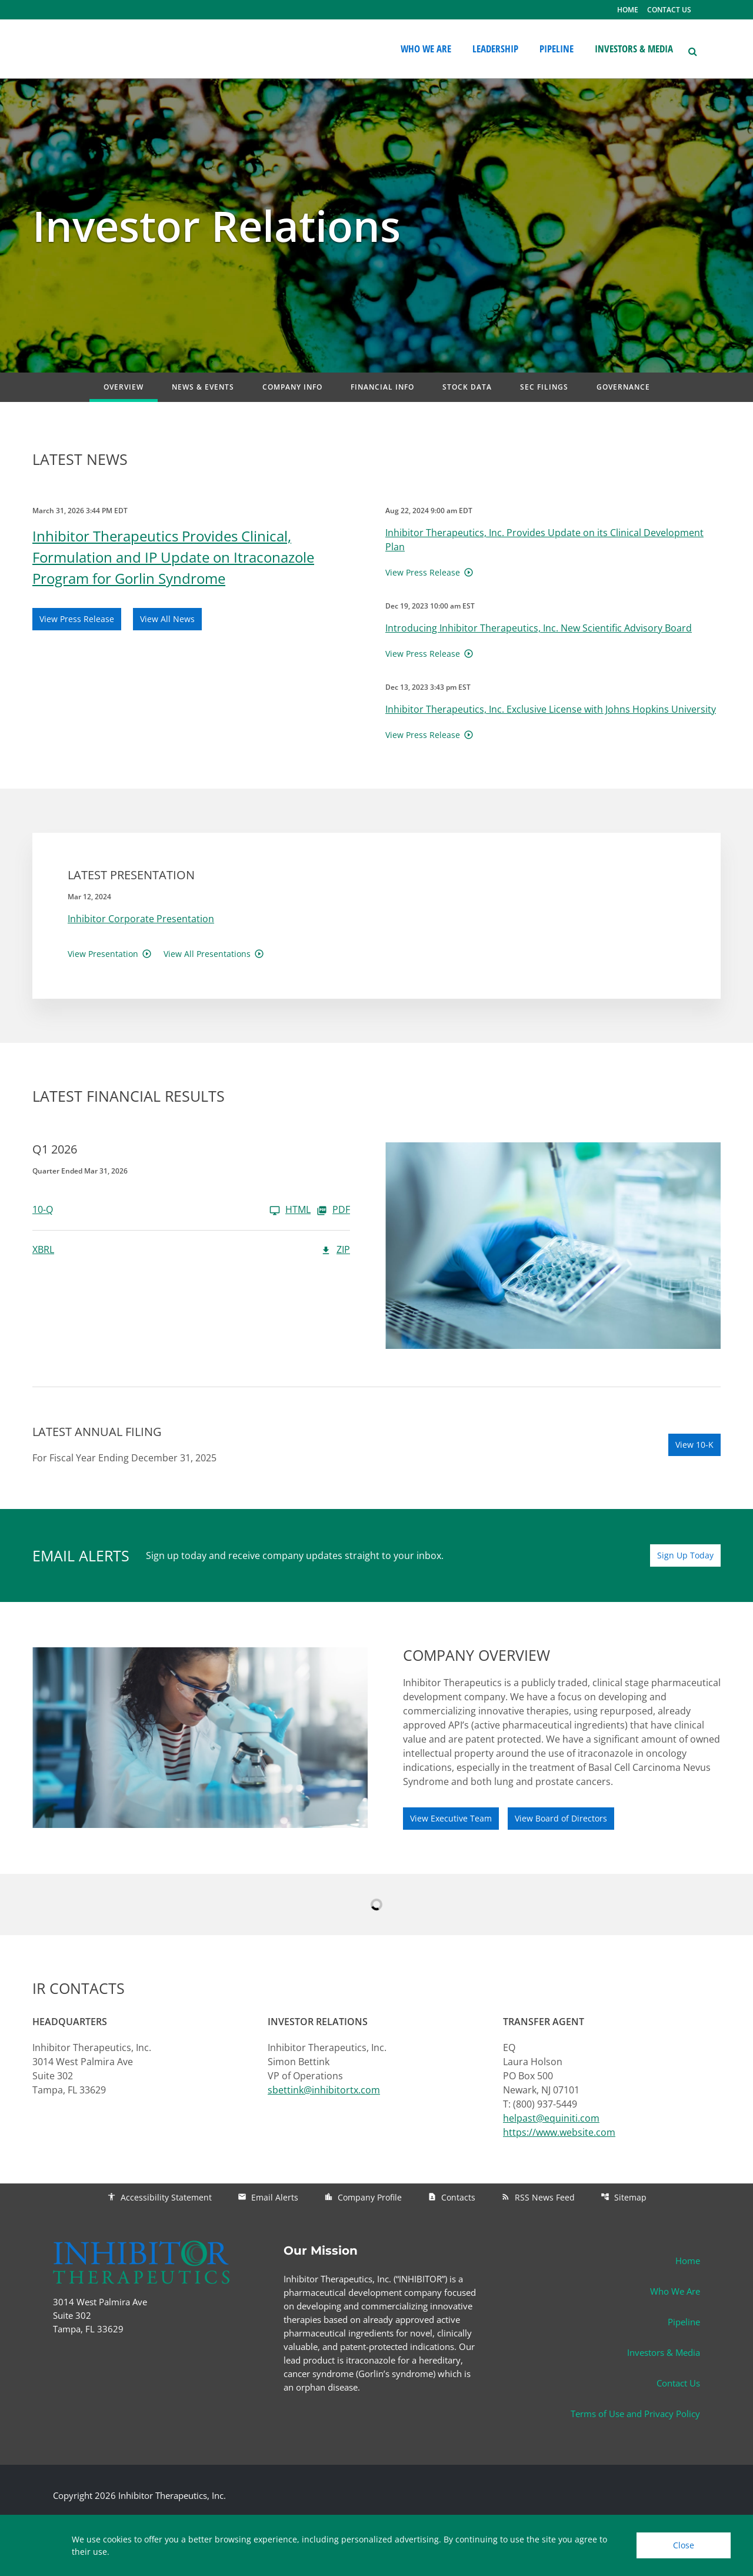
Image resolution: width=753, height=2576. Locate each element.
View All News (167, 618)
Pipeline (684, 2322)
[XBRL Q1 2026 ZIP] (191, 1250)
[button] (692, 50)
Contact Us (678, 2383)
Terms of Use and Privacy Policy (635, 2413)
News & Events (203, 387)
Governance (623, 387)
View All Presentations (207, 953)
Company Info (292, 387)
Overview (124, 387)
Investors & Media (663, 2352)
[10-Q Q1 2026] (171, 1210)
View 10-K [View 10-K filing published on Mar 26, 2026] (694, 1444)
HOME (627, 10)
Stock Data (467, 387)
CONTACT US (669, 10)
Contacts (451, 2197)
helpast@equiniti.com (551, 2118)
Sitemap (624, 2197)
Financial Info (382, 387)
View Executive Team (451, 1818)
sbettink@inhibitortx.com (324, 2089)
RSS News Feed (538, 2197)
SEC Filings (544, 387)
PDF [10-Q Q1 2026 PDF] (333, 1210)
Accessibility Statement (159, 2197)
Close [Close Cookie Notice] (683, 2545)
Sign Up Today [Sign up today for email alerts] (685, 1555)
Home (687, 2260)
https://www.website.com (559, 2132)
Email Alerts (268, 2197)
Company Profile (363, 2197)
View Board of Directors (561, 1818)
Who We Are (675, 2291)
